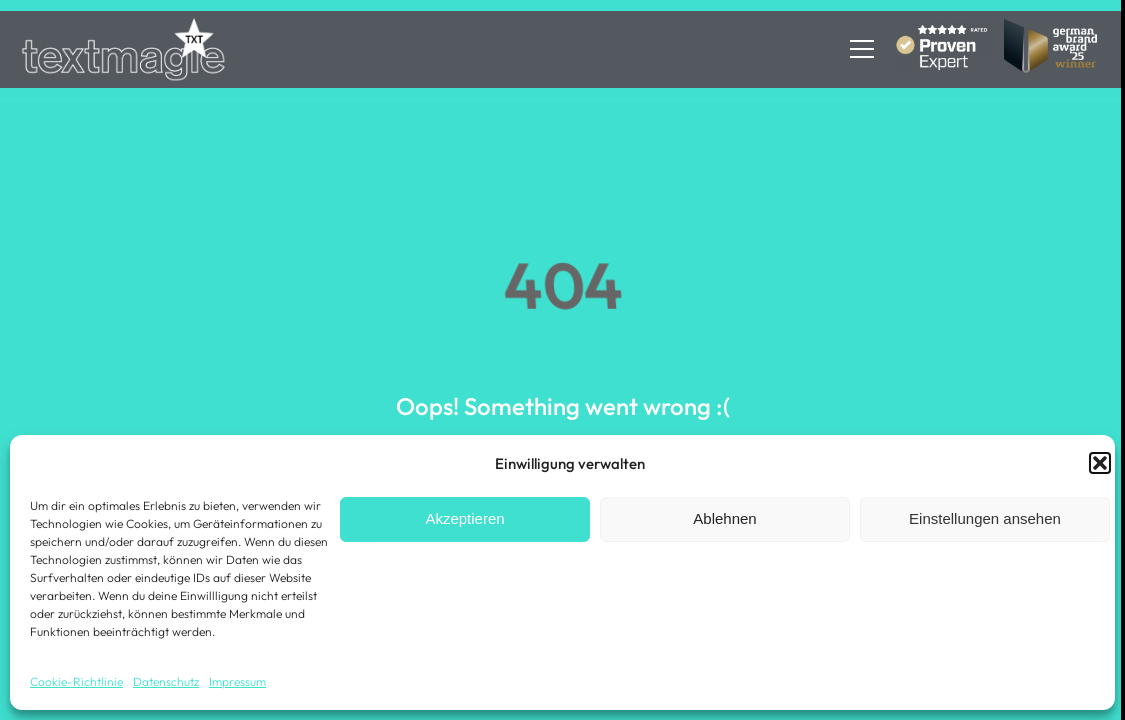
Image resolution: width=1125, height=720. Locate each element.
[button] (1100, 463)
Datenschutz (166, 681)
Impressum (237, 681)
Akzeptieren (464, 518)
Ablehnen (724, 518)
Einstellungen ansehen (985, 518)
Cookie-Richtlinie (76, 681)
